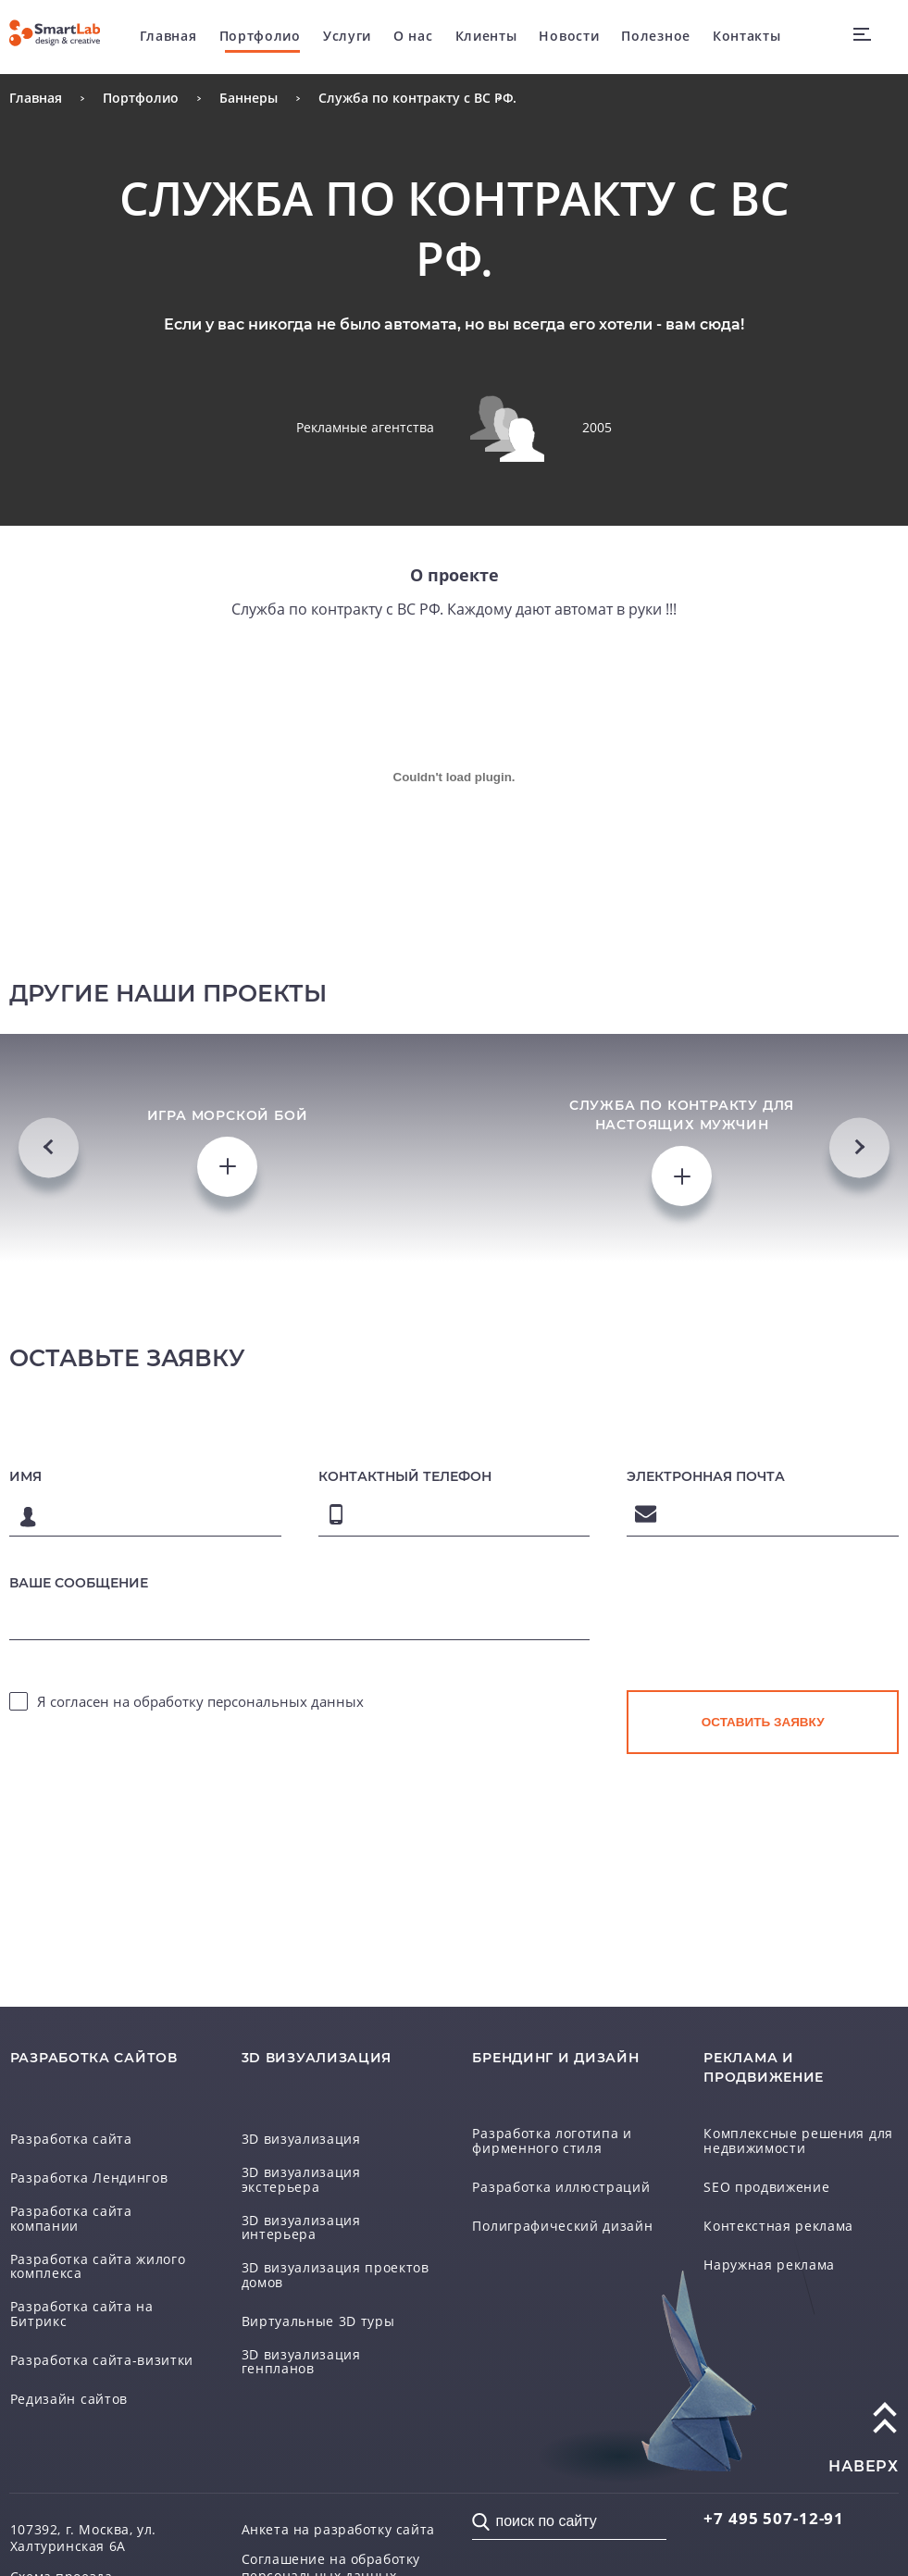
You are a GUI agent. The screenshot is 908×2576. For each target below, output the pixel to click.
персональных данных (285, 1716)
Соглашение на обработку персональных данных (331, 2550)
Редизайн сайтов (69, 2379)
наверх (863, 2448)
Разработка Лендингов (89, 2155)
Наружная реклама (769, 2243)
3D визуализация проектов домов (336, 2256)
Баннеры (248, 97)
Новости (570, 36)
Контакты (748, 36)
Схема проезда (61, 2558)
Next (859, 1155)
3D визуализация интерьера (302, 2207)
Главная (169, 36)
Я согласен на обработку (200, 1716)
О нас (414, 36)
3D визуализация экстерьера (302, 2158)
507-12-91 (775, 2498)
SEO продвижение (766, 2166)
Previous (49, 1155)
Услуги (348, 36)
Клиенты (486, 36)
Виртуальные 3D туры (318, 2302)
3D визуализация (302, 2116)
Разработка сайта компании (71, 2197)
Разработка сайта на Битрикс (82, 2295)
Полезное (656, 36)
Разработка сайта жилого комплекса (98, 2246)
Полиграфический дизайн (562, 2204)
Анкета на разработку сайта (339, 2510)
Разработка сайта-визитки (102, 2340)
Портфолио (260, 36)
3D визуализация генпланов (302, 2343)
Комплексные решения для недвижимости (798, 2119)
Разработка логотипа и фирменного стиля (552, 2119)
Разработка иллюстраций (561, 2166)
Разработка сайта (71, 2116)
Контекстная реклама (778, 2204)
